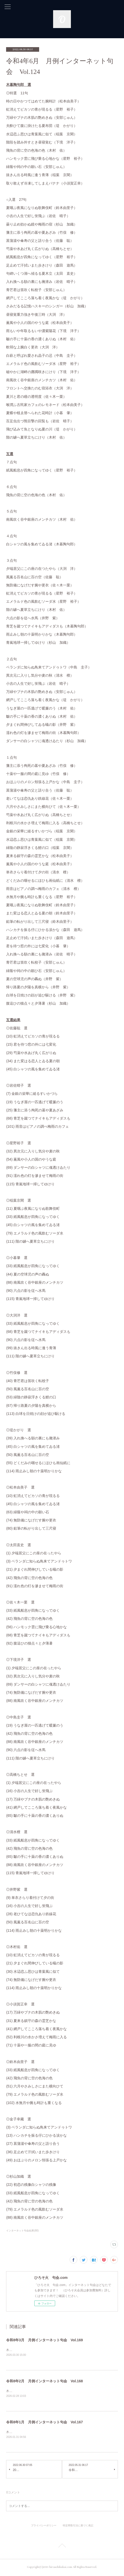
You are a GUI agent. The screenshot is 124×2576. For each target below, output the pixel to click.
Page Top (62, 2547)
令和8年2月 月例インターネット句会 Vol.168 (44, 2382)
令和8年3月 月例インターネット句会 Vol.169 (44, 2340)
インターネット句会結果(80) (22, 2230)
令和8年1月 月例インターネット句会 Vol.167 (44, 2423)
